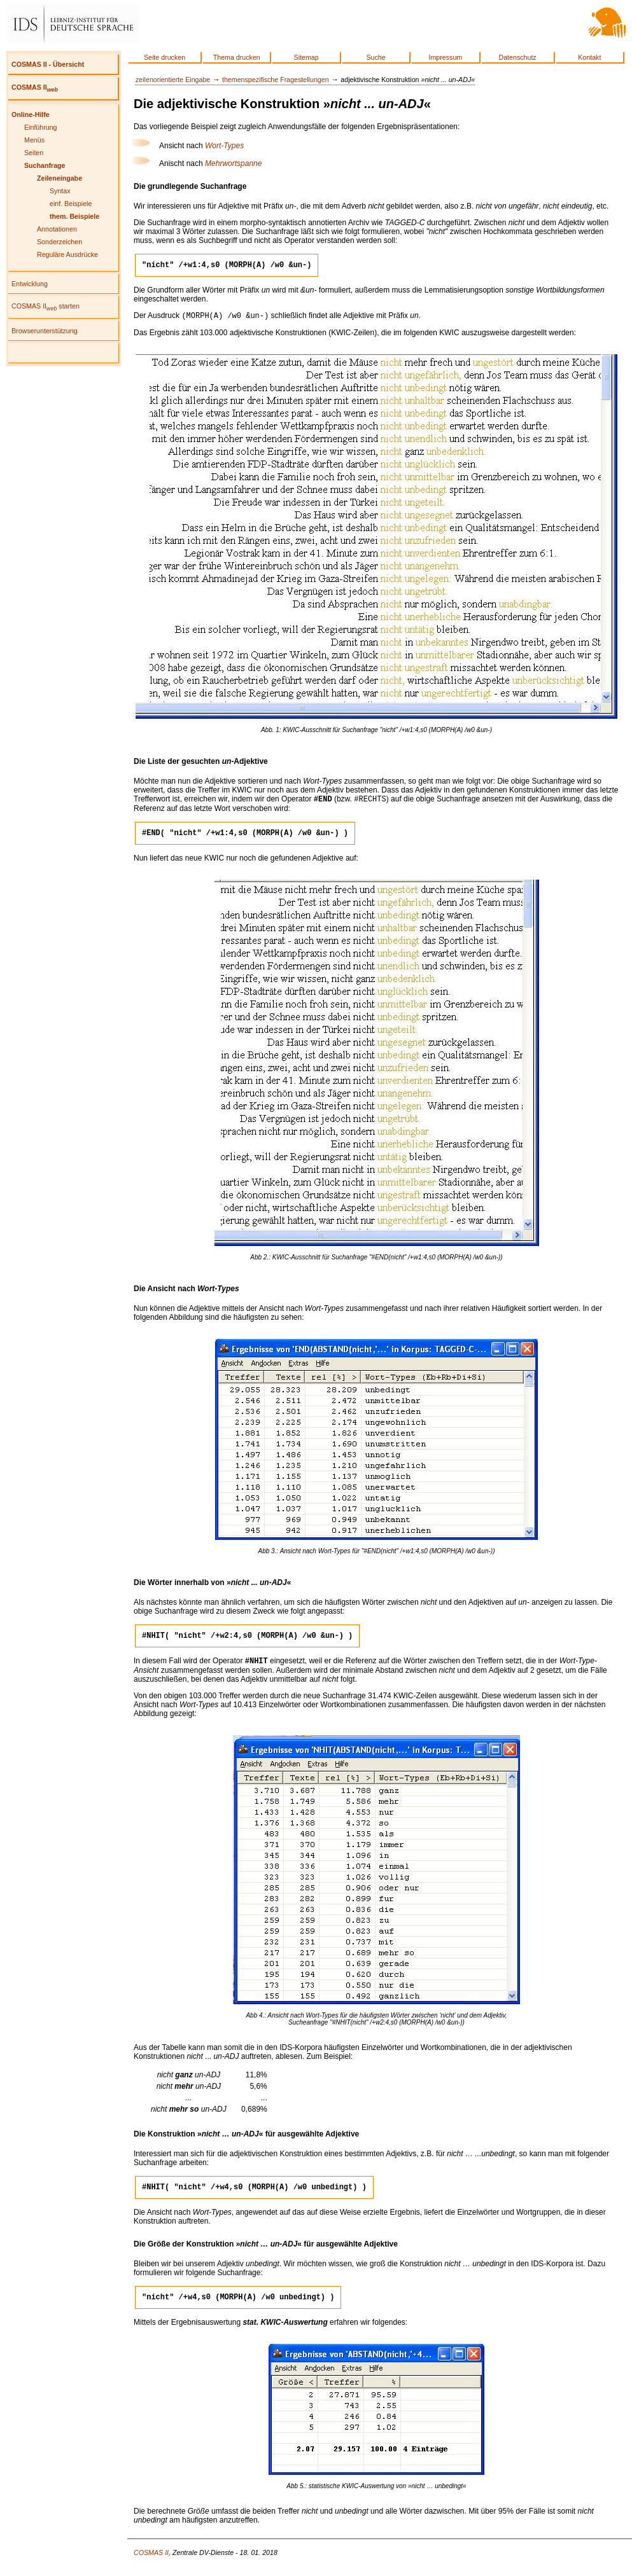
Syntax (60, 191)
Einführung (40, 127)
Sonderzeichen (59, 242)
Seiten (33, 152)
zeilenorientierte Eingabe (173, 79)
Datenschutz (517, 57)
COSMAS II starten (45, 306)
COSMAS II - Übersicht (47, 64)
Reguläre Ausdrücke (67, 254)
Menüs (34, 140)
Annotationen (57, 229)
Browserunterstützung (44, 331)
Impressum (446, 57)
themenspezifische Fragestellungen (275, 79)
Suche (375, 57)
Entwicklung (29, 283)
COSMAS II (34, 87)
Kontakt (589, 57)
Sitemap (306, 57)
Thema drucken (236, 57)
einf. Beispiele (71, 203)
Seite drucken (164, 57)
